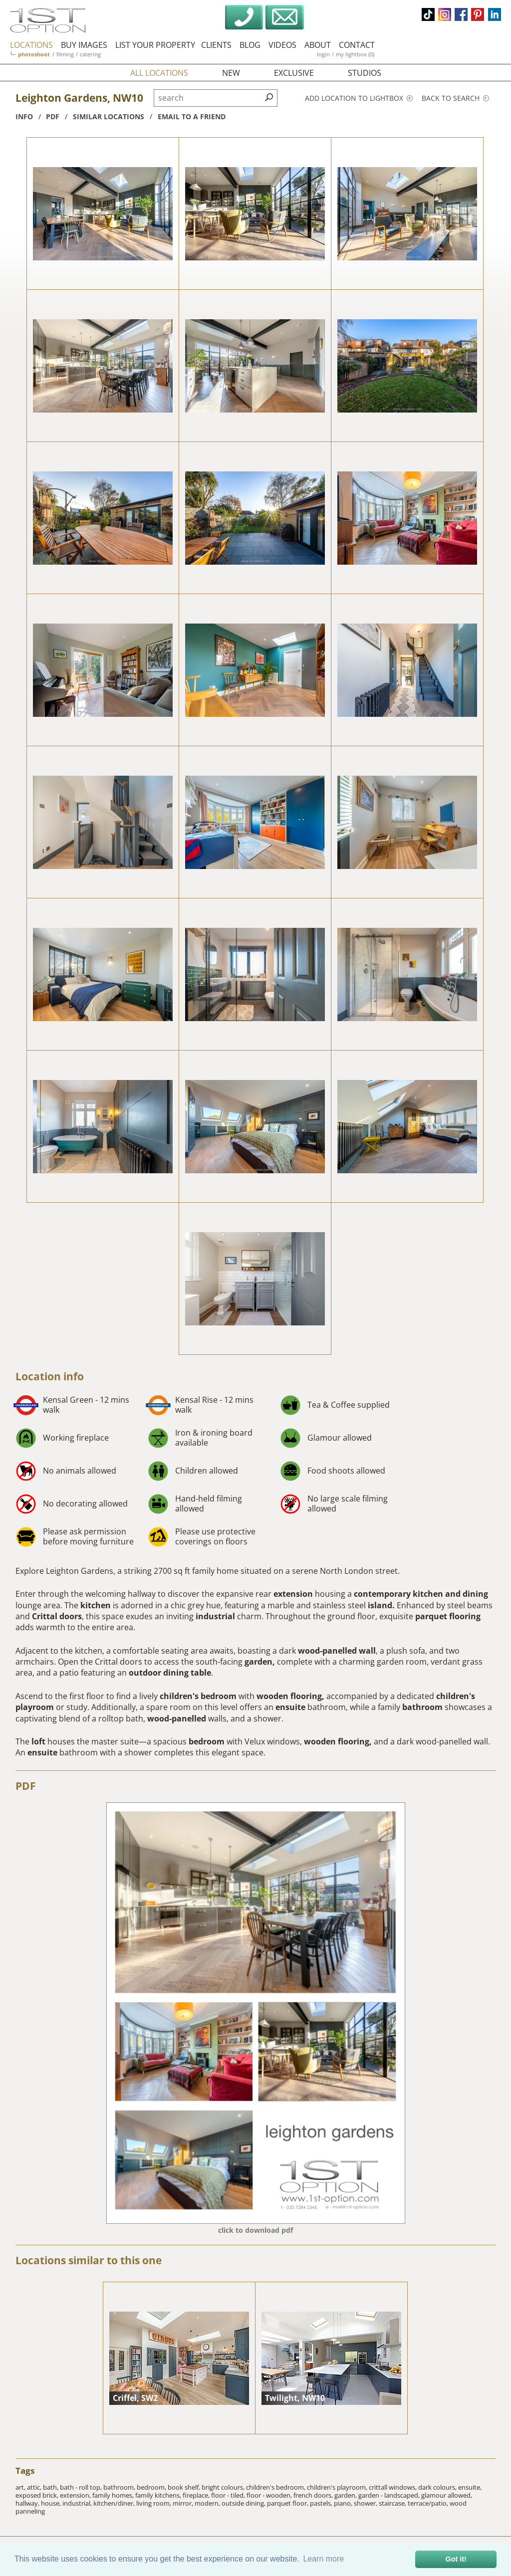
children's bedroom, (276, 2487)
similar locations (108, 116)
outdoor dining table (170, 1672)
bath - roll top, (81, 2487)
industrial (215, 1616)
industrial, (77, 2503)
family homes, (113, 2495)
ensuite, (470, 2487)
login (323, 54)
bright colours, (224, 2487)
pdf (52, 116)
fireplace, (197, 2495)
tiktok (428, 14)
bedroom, (152, 2487)
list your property (155, 44)
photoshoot (34, 54)
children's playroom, (338, 2487)
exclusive (294, 72)
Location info (49, 1376)
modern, (208, 2503)
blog (250, 44)
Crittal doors (57, 1616)
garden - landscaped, (389, 2495)
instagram (444, 14)
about (317, 44)
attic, (35, 2487)
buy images (84, 44)
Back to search (455, 98)
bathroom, (120, 2487)
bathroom (422, 1707)
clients (216, 44)
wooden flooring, (290, 1696)
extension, (76, 2495)
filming (65, 54)
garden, (260, 1661)
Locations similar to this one (88, 2260)
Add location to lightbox (359, 98)
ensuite (290, 1707)
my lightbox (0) (355, 54)
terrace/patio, (429, 2503)
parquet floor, (288, 2503)
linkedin (494, 14)
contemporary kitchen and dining (421, 1593)
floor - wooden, (270, 2495)
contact (357, 44)
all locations (159, 72)
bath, (51, 2487)
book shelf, (185, 2487)
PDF (25, 1786)
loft (38, 1741)
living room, (154, 2503)
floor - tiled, (229, 2495)
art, (21, 2487)
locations (31, 44)
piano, (344, 2503)
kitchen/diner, (114, 2503)
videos (282, 44)
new (231, 72)
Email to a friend (192, 116)
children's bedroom (198, 1696)
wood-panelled (176, 1718)
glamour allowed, (446, 2495)
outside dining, (244, 2503)
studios (364, 72)
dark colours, (438, 2487)
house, (51, 2503)
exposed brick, (37, 2495)
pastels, (322, 2503)
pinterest (477, 14)
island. (381, 1605)
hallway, (28, 2503)
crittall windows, (393, 2487)
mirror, (184, 2503)
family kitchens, (159, 2495)
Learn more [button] (323, 2559)
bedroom (208, 1741)
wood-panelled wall (337, 1650)
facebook (461, 14)
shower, (366, 2503)
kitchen (95, 1605)
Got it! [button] (456, 2559)
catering (90, 54)
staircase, (393, 2503)
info (24, 116)
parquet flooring (448, 1616)
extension (293, 1593)
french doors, (313, 2495)
